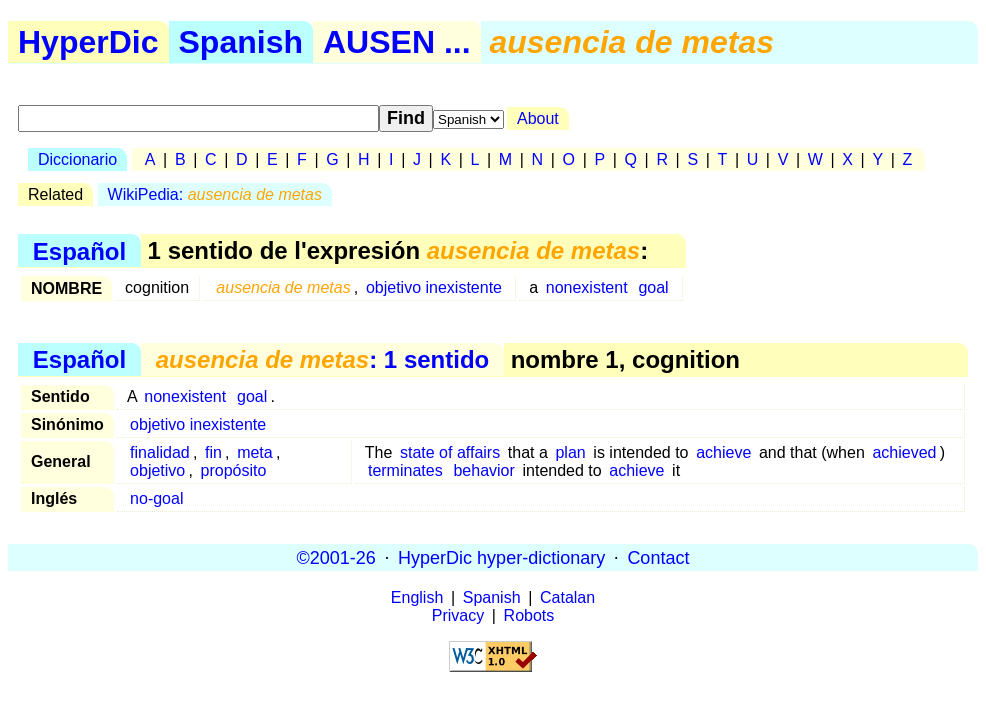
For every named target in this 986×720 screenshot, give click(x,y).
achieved (904, 452)
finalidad (160, 452)
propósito (234, 470)
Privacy (458, 615)
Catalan (567, 597)
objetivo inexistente (434, 287)
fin (213, 452)
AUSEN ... (397, 42)
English (417, 597)
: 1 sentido (322, 359)
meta (255, 452)
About (538, 118)
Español (79, 250)
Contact (658, 557)
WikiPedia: (215, 194)
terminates (405, 470)
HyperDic (88, 42)
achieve (723, 452)
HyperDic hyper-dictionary (501, 557)
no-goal (156, 498)
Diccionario (77, 159)
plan (570, 452)
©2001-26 (336, 557)
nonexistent (587, 287)
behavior (483, 470)
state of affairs (450, 452)
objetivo (157, 470)
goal (653, 287)
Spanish (241, 42)
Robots (529, 615)
